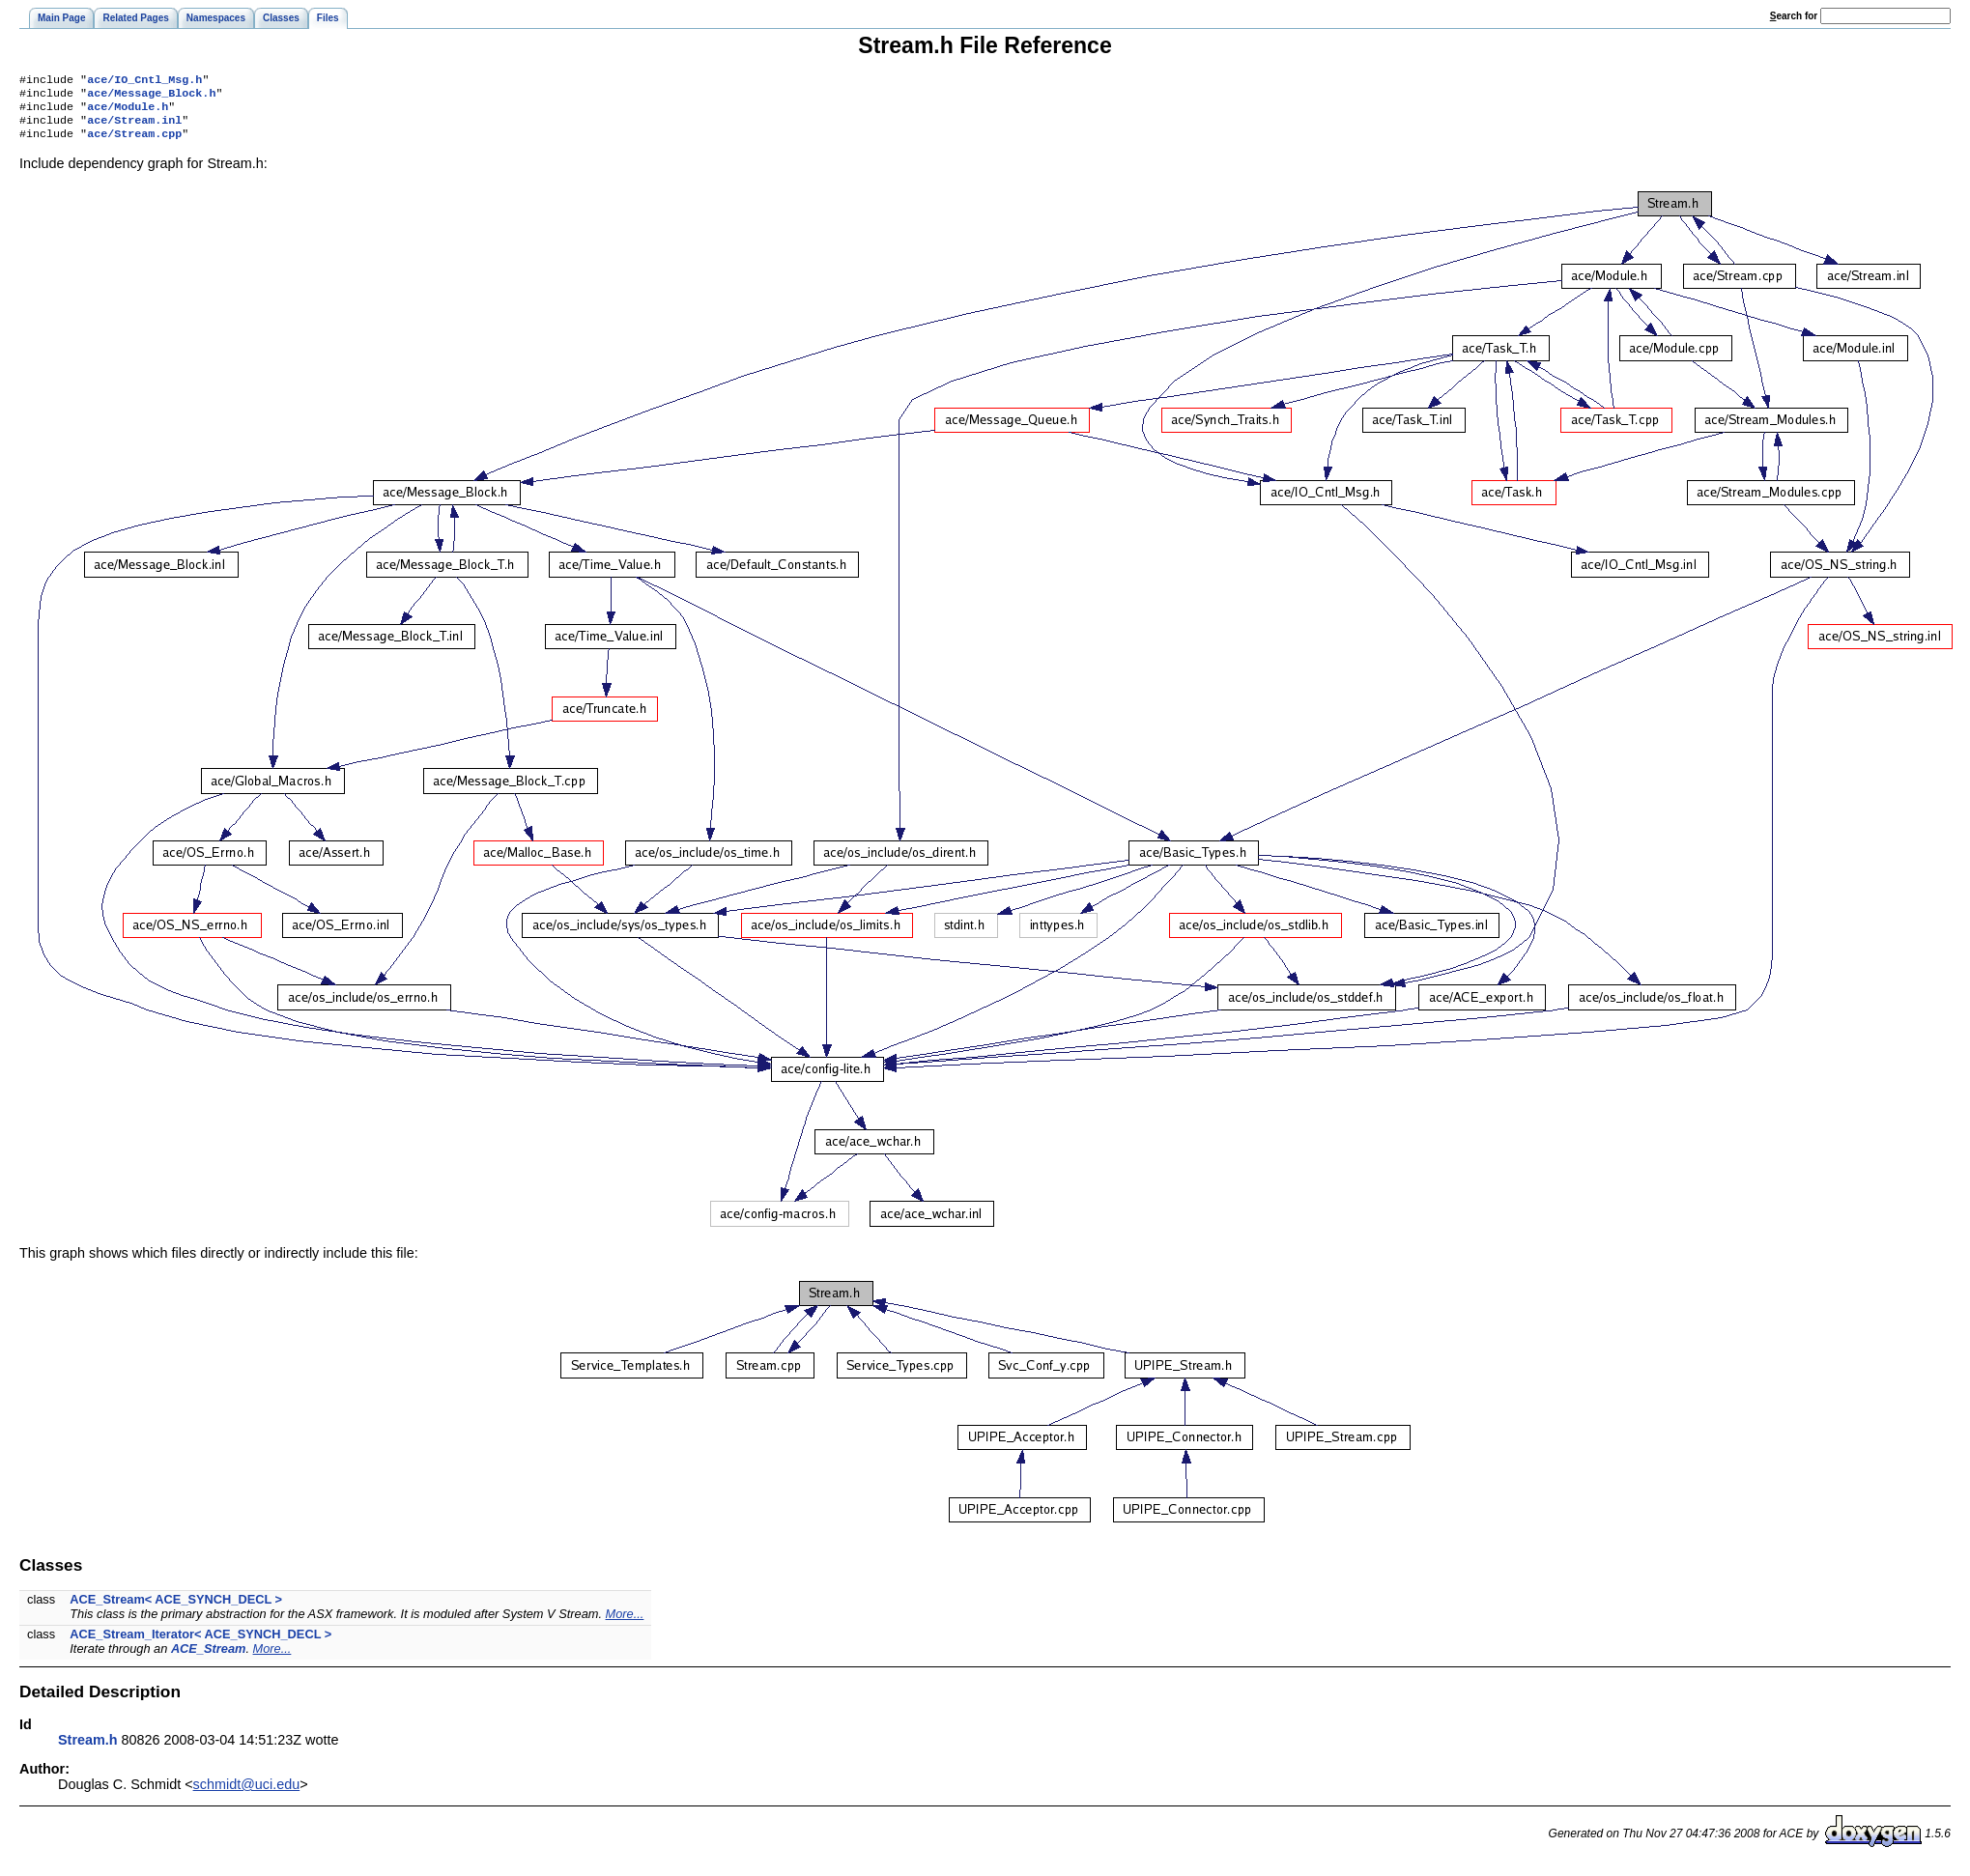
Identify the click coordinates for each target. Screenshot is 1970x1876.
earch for (1793, 16)
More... (625, 1623)
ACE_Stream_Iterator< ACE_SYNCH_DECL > (200, 1643)
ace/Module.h (127, 112)
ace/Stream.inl (134, 127)
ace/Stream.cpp (134, 143)
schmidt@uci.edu (246, 1794)
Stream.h (88, 1749)
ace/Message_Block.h (151, 96)
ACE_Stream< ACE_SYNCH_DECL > (176, 1609)
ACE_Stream (208, 1658)
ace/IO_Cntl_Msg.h (144, 81)
